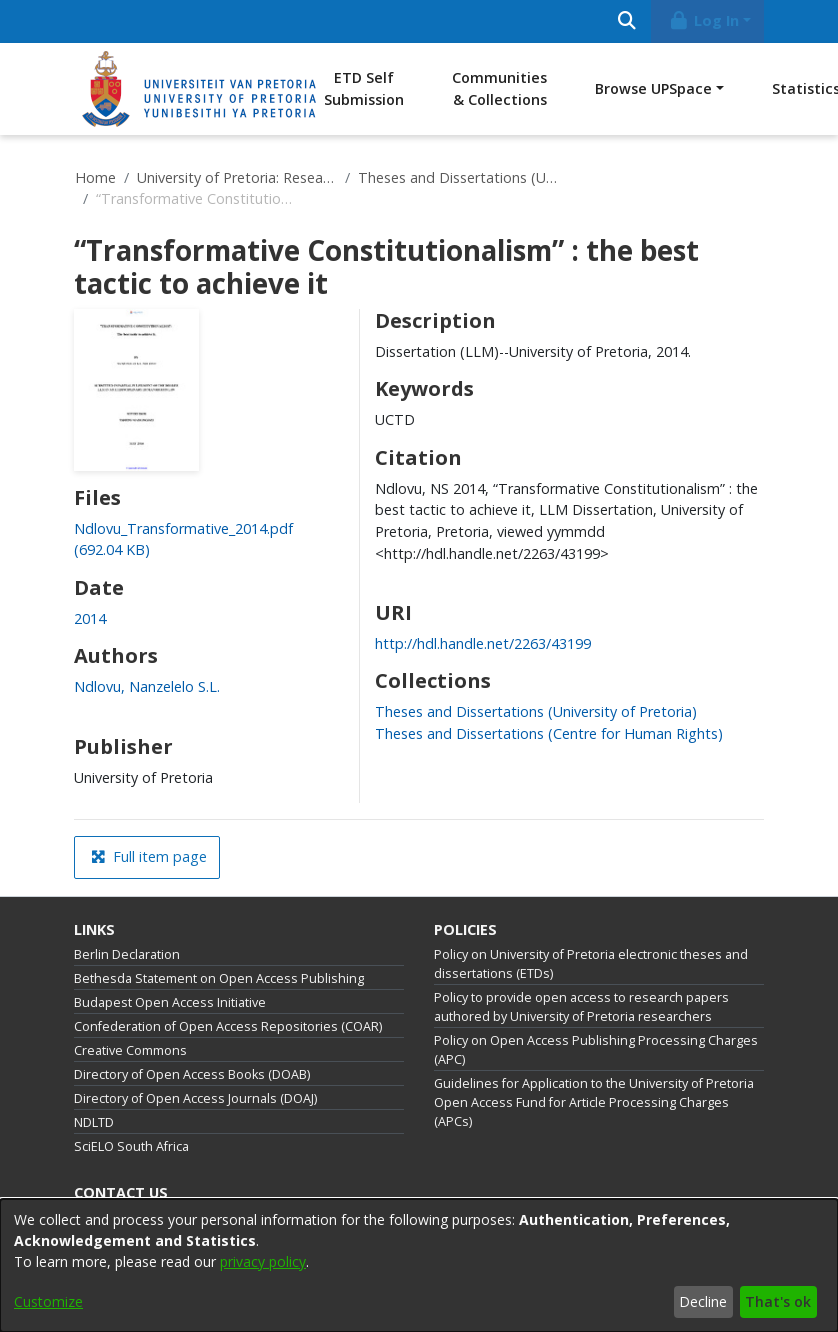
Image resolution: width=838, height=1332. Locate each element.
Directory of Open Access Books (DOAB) (192, 1074)
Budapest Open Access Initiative (170, 1002)
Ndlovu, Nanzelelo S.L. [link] (147, 686)
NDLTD (94, 1122)
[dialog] (419, 1265)
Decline (703, 1301)
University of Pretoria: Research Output (237, 177)
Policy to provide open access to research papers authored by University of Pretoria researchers (581, 1007)
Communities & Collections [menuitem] (499, 88)
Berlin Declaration (127, 954)
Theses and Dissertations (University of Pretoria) (458, 177)
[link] (536, 711)
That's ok (778, 1301)
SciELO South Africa (131, 1146)
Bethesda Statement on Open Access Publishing (219, 978)
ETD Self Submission (364, 88)
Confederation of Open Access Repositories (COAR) (228, 1026)
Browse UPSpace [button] (653, 88)
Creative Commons (130, 1050)
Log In (704, 20)
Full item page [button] (149, 856)
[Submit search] (626, 21)
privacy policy (263, 1261)
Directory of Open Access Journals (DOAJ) (195, 1098)
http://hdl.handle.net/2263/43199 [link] (483, 643)
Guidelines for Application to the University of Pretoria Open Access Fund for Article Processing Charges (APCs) (594, 1102)
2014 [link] (90, 618)
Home (95, 177)
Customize (48, 1301)
